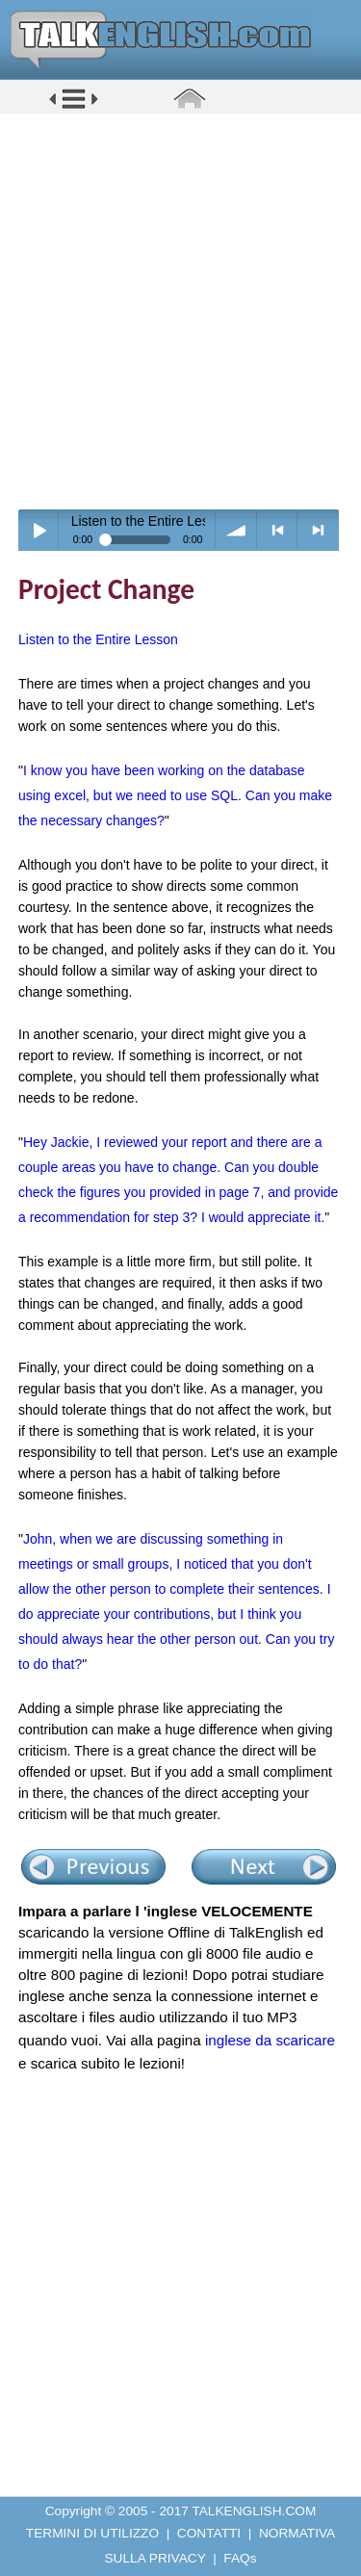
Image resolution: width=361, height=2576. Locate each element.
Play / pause (39, 530)
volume (236, 530)
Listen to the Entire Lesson (98, 639)
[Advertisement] (180, 310)
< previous (278, 530)
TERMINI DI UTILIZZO (92, 2533)
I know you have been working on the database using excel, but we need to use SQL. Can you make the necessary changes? (175, 795)
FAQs (239, 2558)
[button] (73, 107)
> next (318, 530)
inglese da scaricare (270, 2040)
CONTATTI (209, 2533)
